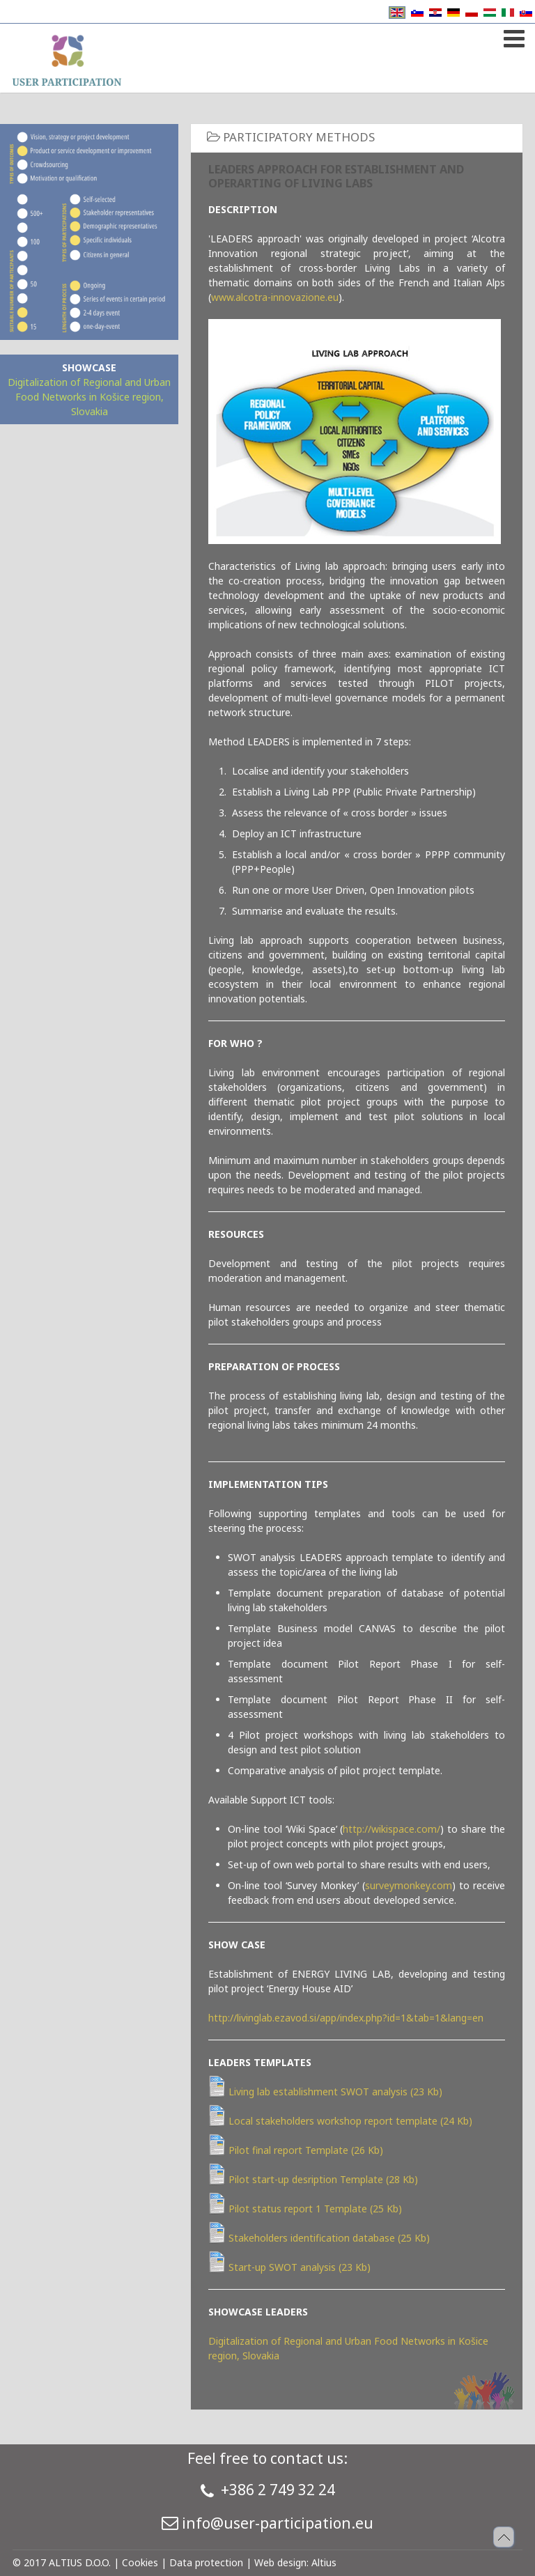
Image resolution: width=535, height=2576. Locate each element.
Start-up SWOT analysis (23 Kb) (289, 2267)
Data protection (206, 2562)
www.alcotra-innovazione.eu (275, 297)
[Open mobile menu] (512, 36)
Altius (323, 2562)
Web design (280, 2562)
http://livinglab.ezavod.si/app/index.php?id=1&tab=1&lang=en (345, 2017)
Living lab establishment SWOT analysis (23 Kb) (325, 2091)
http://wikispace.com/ (391, 1829)
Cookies (140, 2562)
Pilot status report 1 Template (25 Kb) (305, 2208)
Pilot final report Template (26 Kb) (295, 2150)
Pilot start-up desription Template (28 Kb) (313, 2179)
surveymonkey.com (408, 1885)
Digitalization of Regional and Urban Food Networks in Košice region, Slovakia (89, 396)
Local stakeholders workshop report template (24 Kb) (340, 2120)
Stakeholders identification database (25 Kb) (319, 2237)
